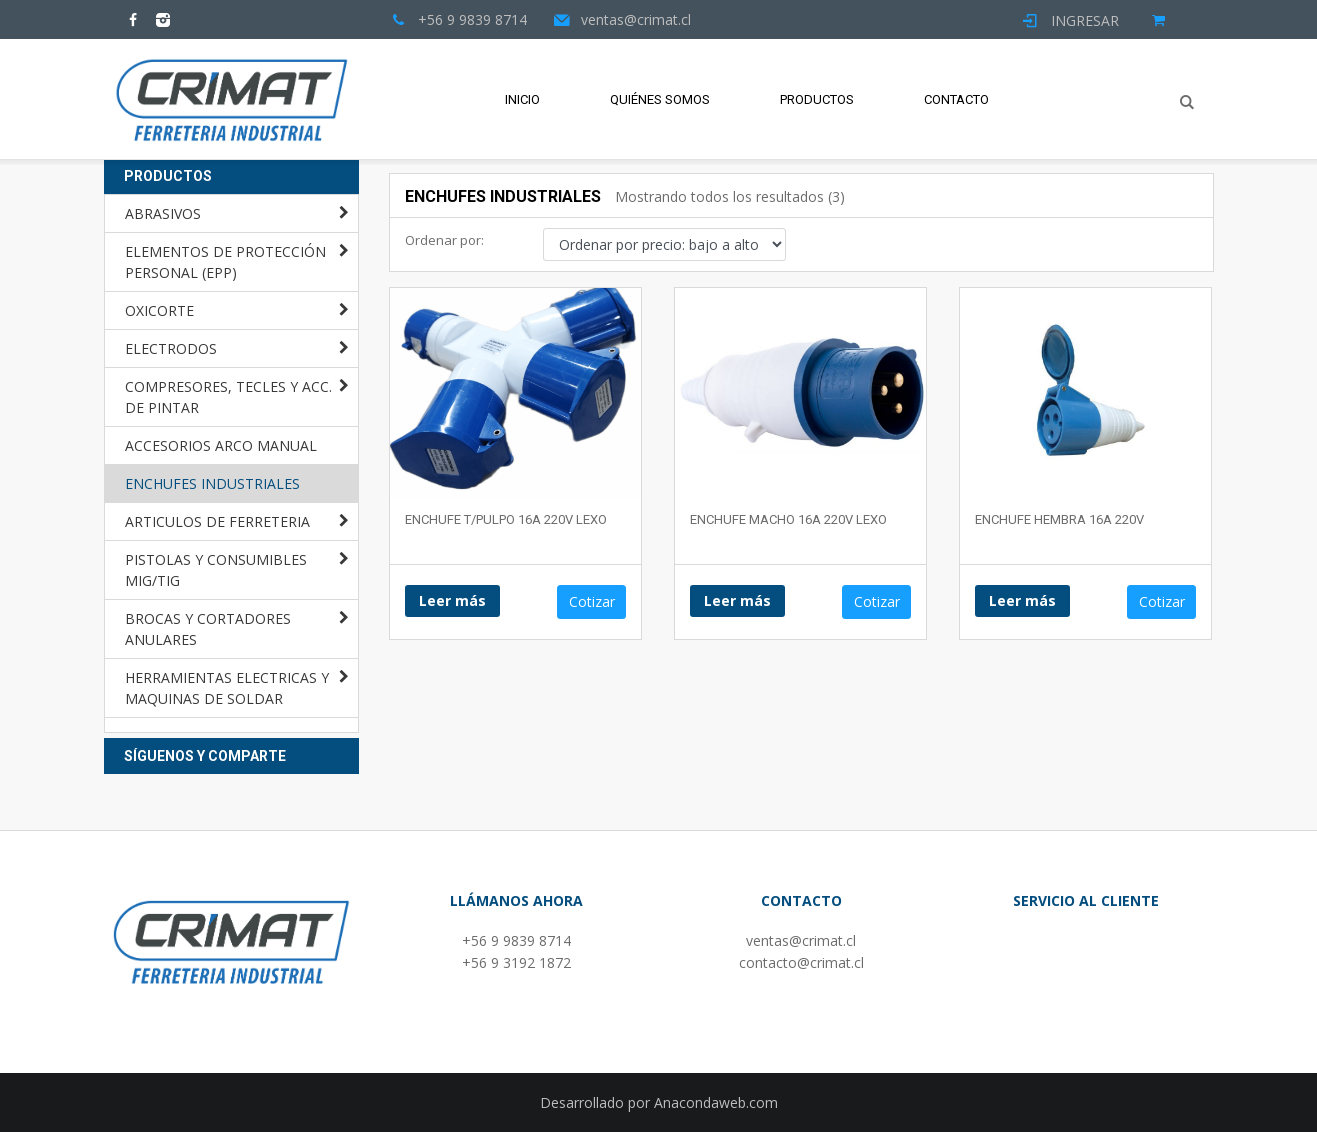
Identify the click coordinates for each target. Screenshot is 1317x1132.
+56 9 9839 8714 (516, 940)
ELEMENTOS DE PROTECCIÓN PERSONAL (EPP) (225, 262)
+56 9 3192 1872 (516, 962)
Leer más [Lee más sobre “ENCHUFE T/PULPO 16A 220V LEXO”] (452, 600)
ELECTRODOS (171, 348)
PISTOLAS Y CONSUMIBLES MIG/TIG (216, 570)
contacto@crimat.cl (801, 962)
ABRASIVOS (163, 213)
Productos (817, 99)
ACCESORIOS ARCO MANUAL (221, 445)
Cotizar (592, 601)
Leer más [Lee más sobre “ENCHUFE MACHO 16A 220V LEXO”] (737, 600)
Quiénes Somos (660, 99)
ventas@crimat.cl (801, 940)
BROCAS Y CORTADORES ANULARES (208, 629)
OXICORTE (159, 310)
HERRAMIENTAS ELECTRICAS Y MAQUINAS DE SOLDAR (227, 688)
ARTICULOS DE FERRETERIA (217, 521)
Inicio (522, 99)
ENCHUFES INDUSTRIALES (212, 483)
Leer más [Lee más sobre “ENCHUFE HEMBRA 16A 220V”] (1022, 600)
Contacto (956, 99)
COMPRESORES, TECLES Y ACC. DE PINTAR (228, 397)
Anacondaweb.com (716, 1102)
